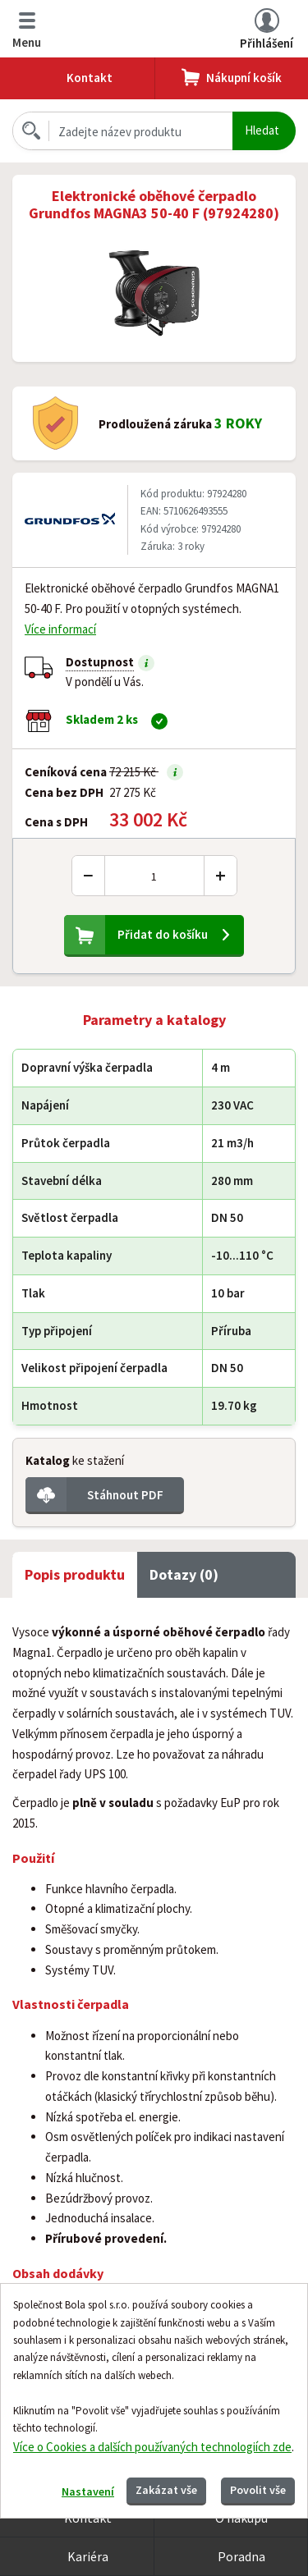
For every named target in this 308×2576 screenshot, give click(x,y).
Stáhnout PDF (125, 1495)
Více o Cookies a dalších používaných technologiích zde (152, 2447)
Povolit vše (258, 2489)
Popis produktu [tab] (75, 1574)
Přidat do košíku (162, 934)
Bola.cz (140, 28)
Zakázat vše (166, 2489)
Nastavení (88, 2491)
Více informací (60, 629)
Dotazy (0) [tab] (183, 1574)
